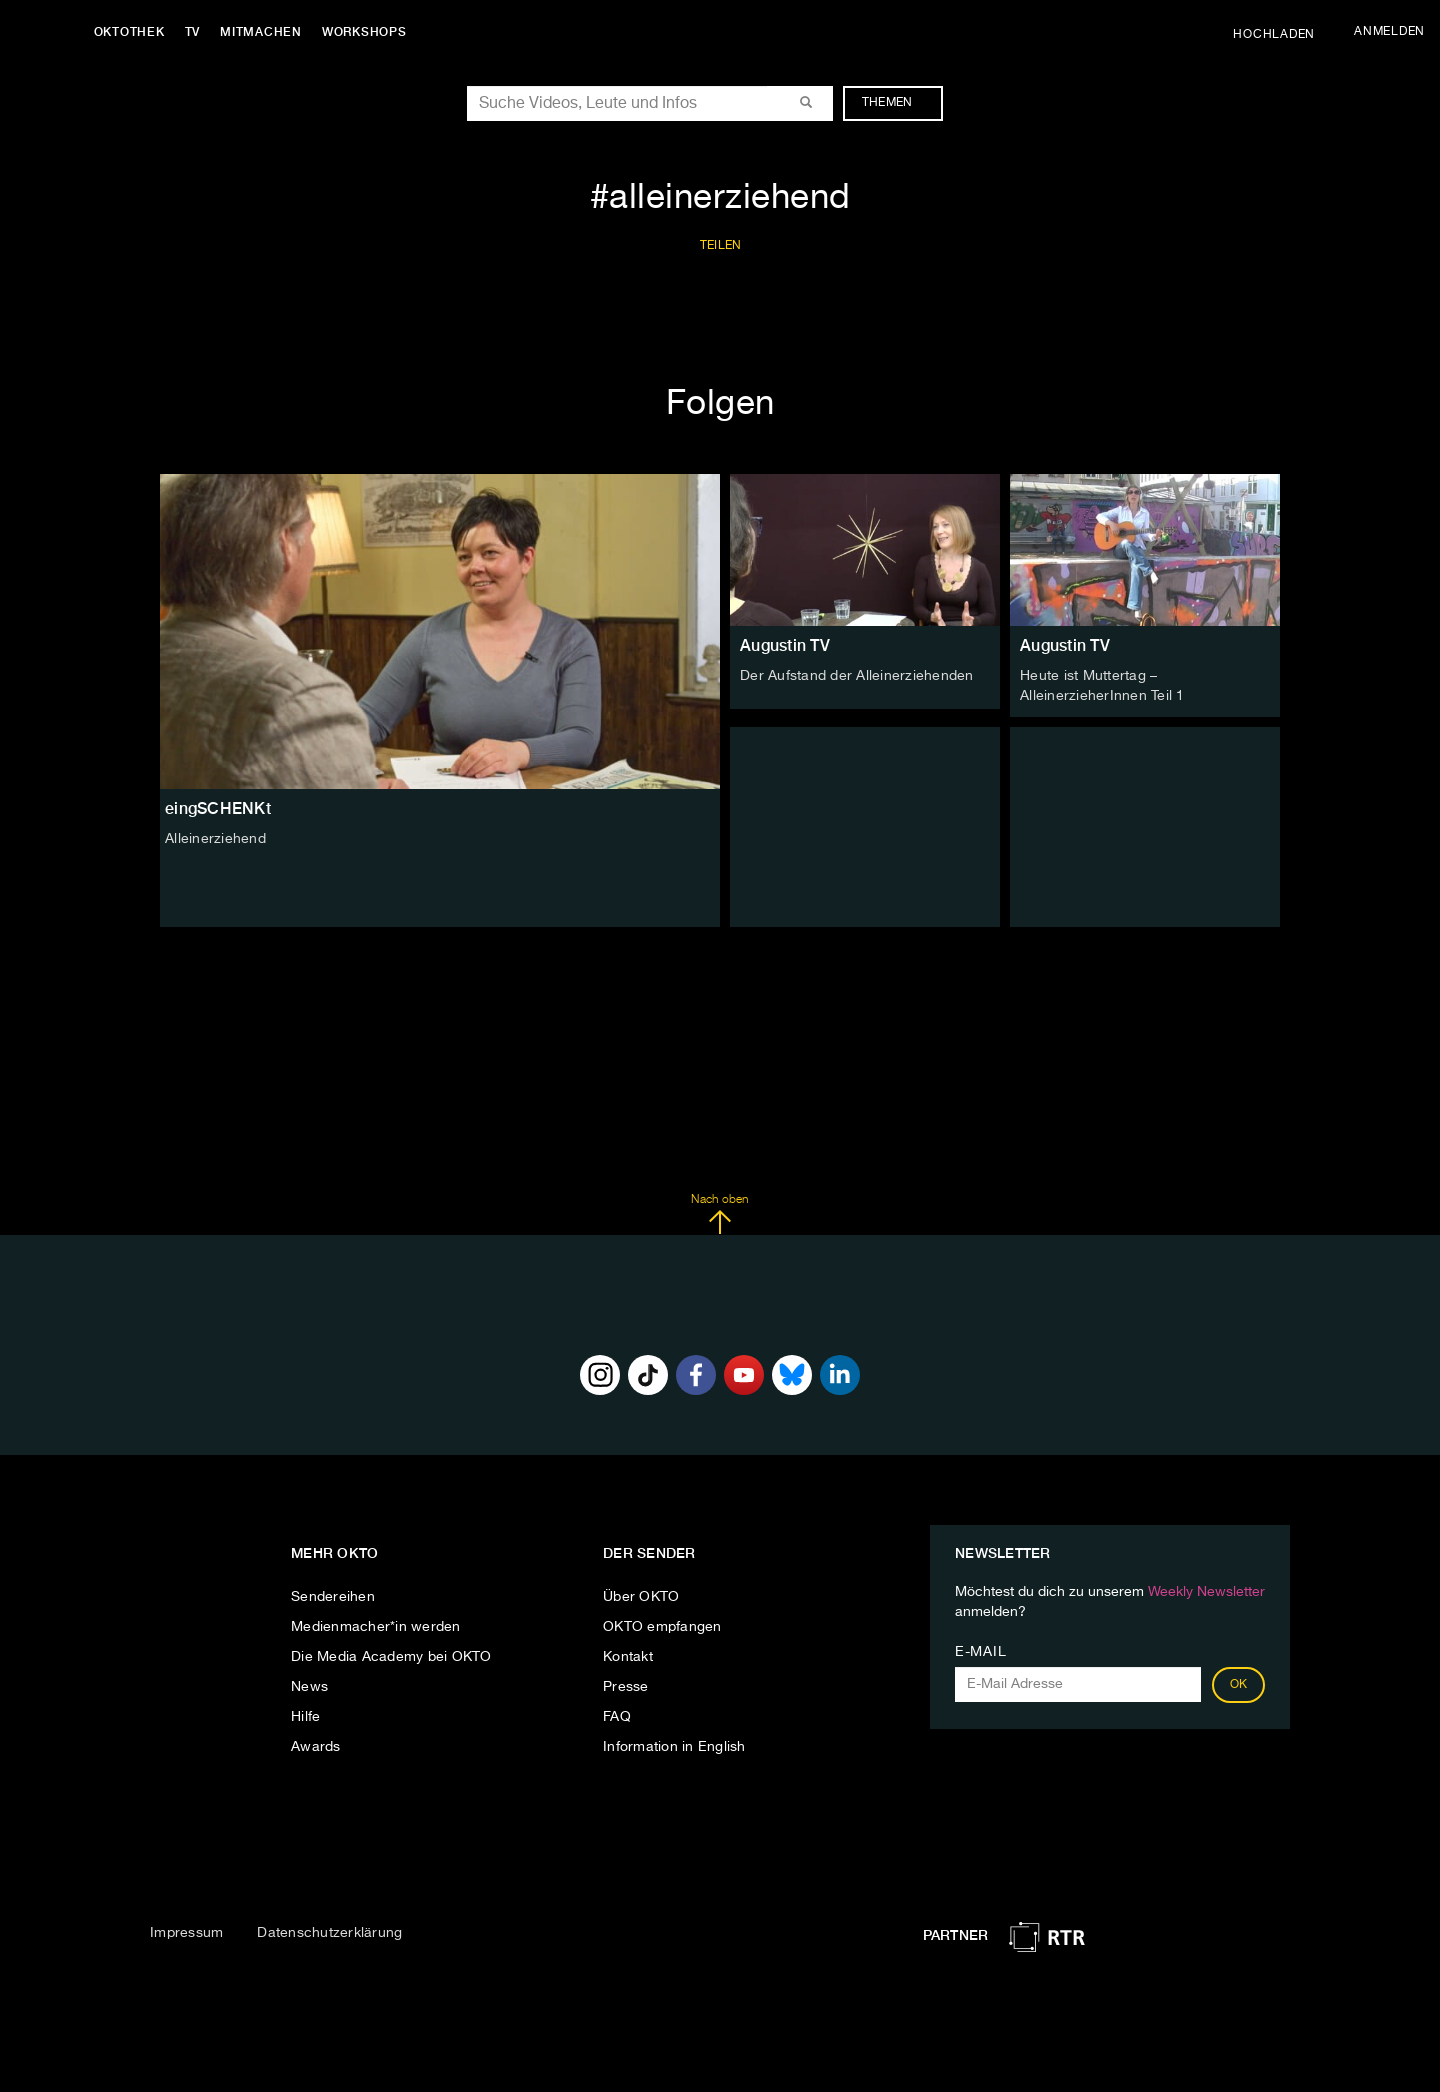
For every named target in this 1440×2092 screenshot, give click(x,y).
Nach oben (719, 1214)
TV (194, 32)
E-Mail (980, 1652)
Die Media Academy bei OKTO (391, 1657)
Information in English (674, 1747)
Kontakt (628, 1657)
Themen (897, 103)
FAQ (617, 1717)
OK (1239, 1685)
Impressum (186, 1932)
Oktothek (130, 32)
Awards (316, 1747)
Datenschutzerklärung (329, 1932)
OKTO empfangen (662, 1627)
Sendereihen (333, 1597)
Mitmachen (263, 32)
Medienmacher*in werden (376, 1627)
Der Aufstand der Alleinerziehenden (857, 676)
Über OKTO (641, 1597)
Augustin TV (785, 645)
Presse (626, 1687)
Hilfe (305, 1717)
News (309, 1687)
